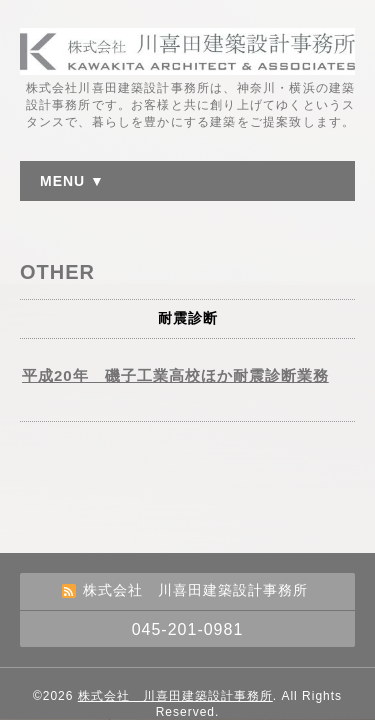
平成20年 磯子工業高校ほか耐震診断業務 (175, 375)
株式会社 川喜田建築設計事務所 (175, 696)
